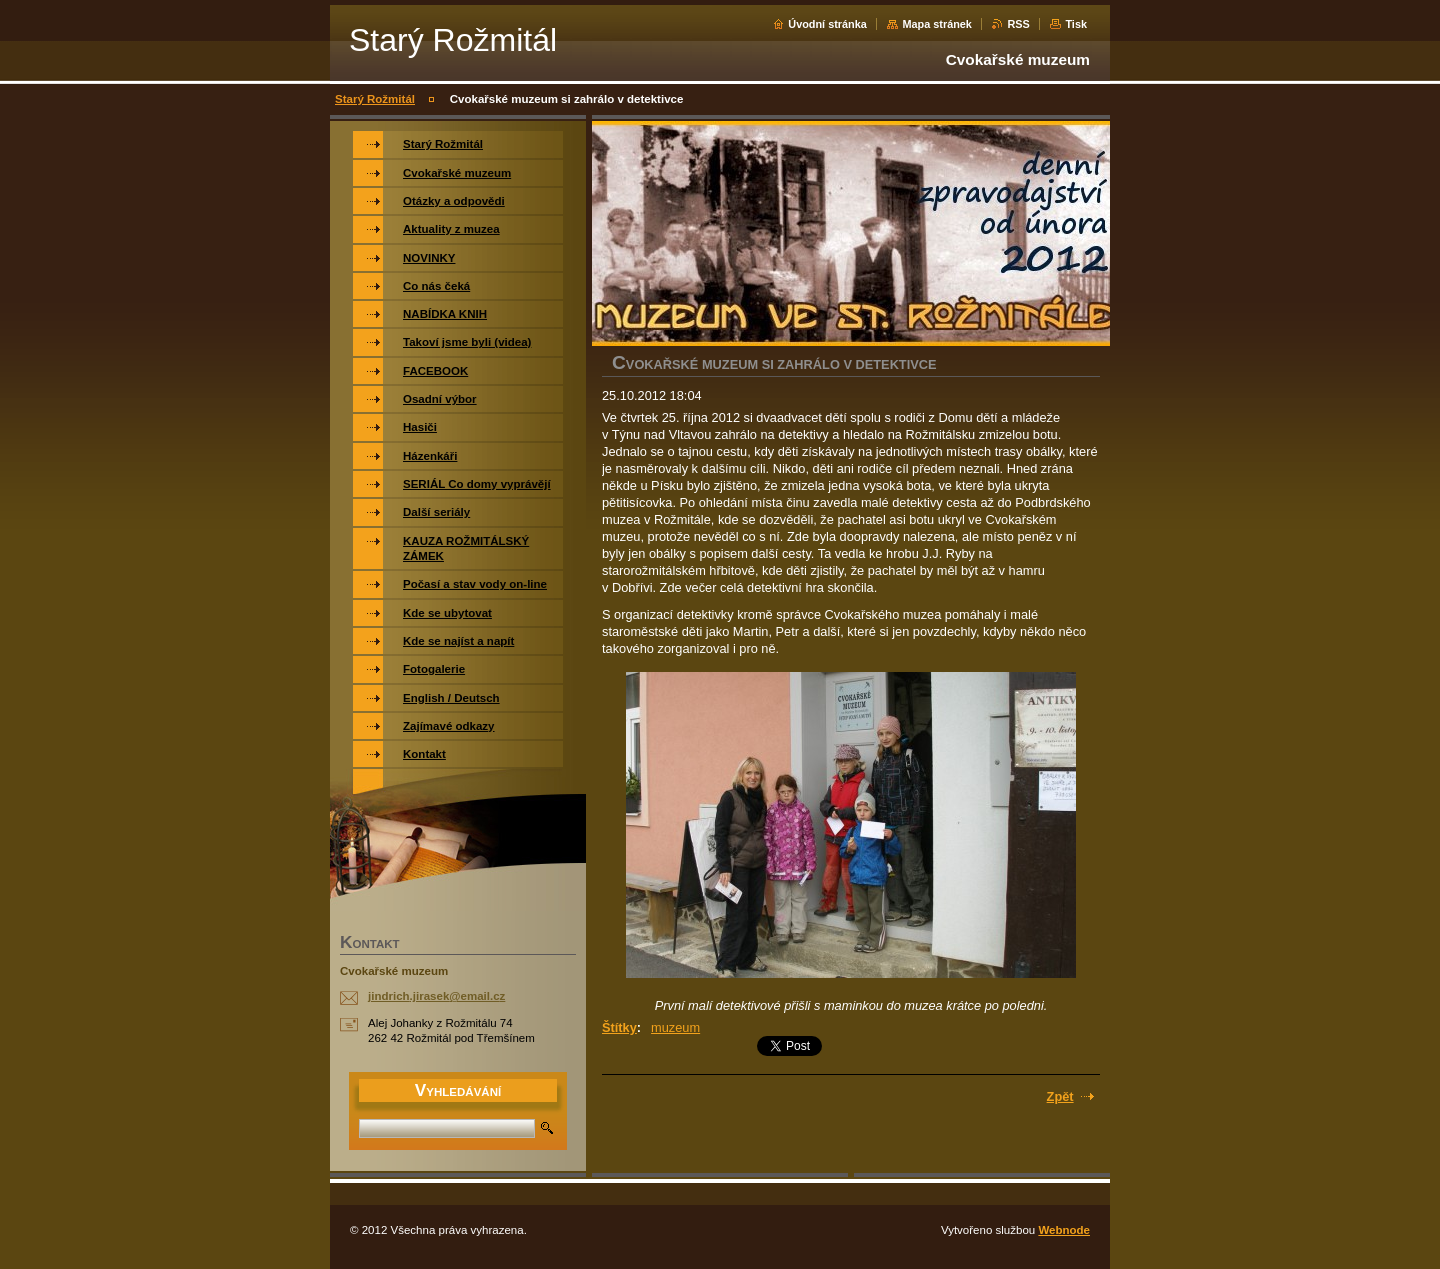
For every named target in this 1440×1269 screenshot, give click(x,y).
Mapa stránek (937, 24)
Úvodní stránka (827, 24)
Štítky (619, 1027)
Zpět (1060, 1096)
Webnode (1064, 1230)
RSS (1018, 24)
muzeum (675, 1027)
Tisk (1076, 24)
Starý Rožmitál (375, 99)
